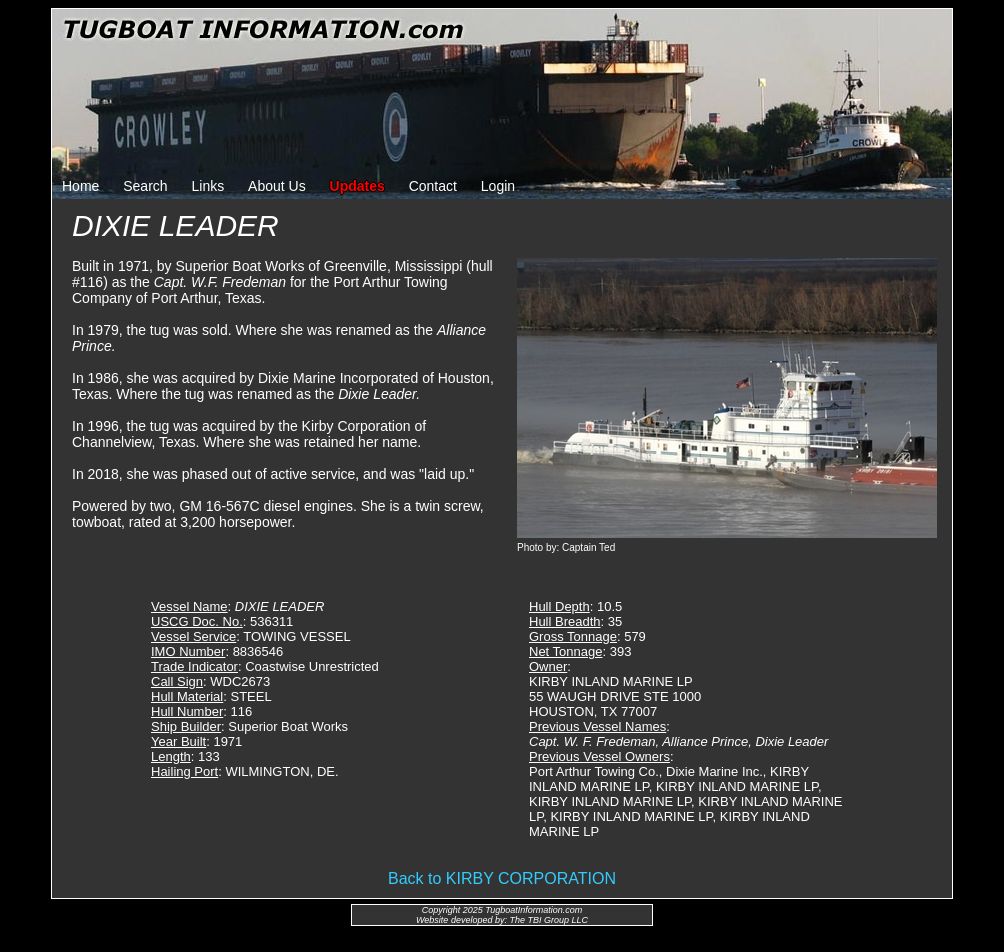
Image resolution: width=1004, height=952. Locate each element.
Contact (433, 186)
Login (498, 186)
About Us (277, 186)
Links (208, 186)
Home (80, 186)
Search (145, 186)
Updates (357, 186)
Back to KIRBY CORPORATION (502, 878)
